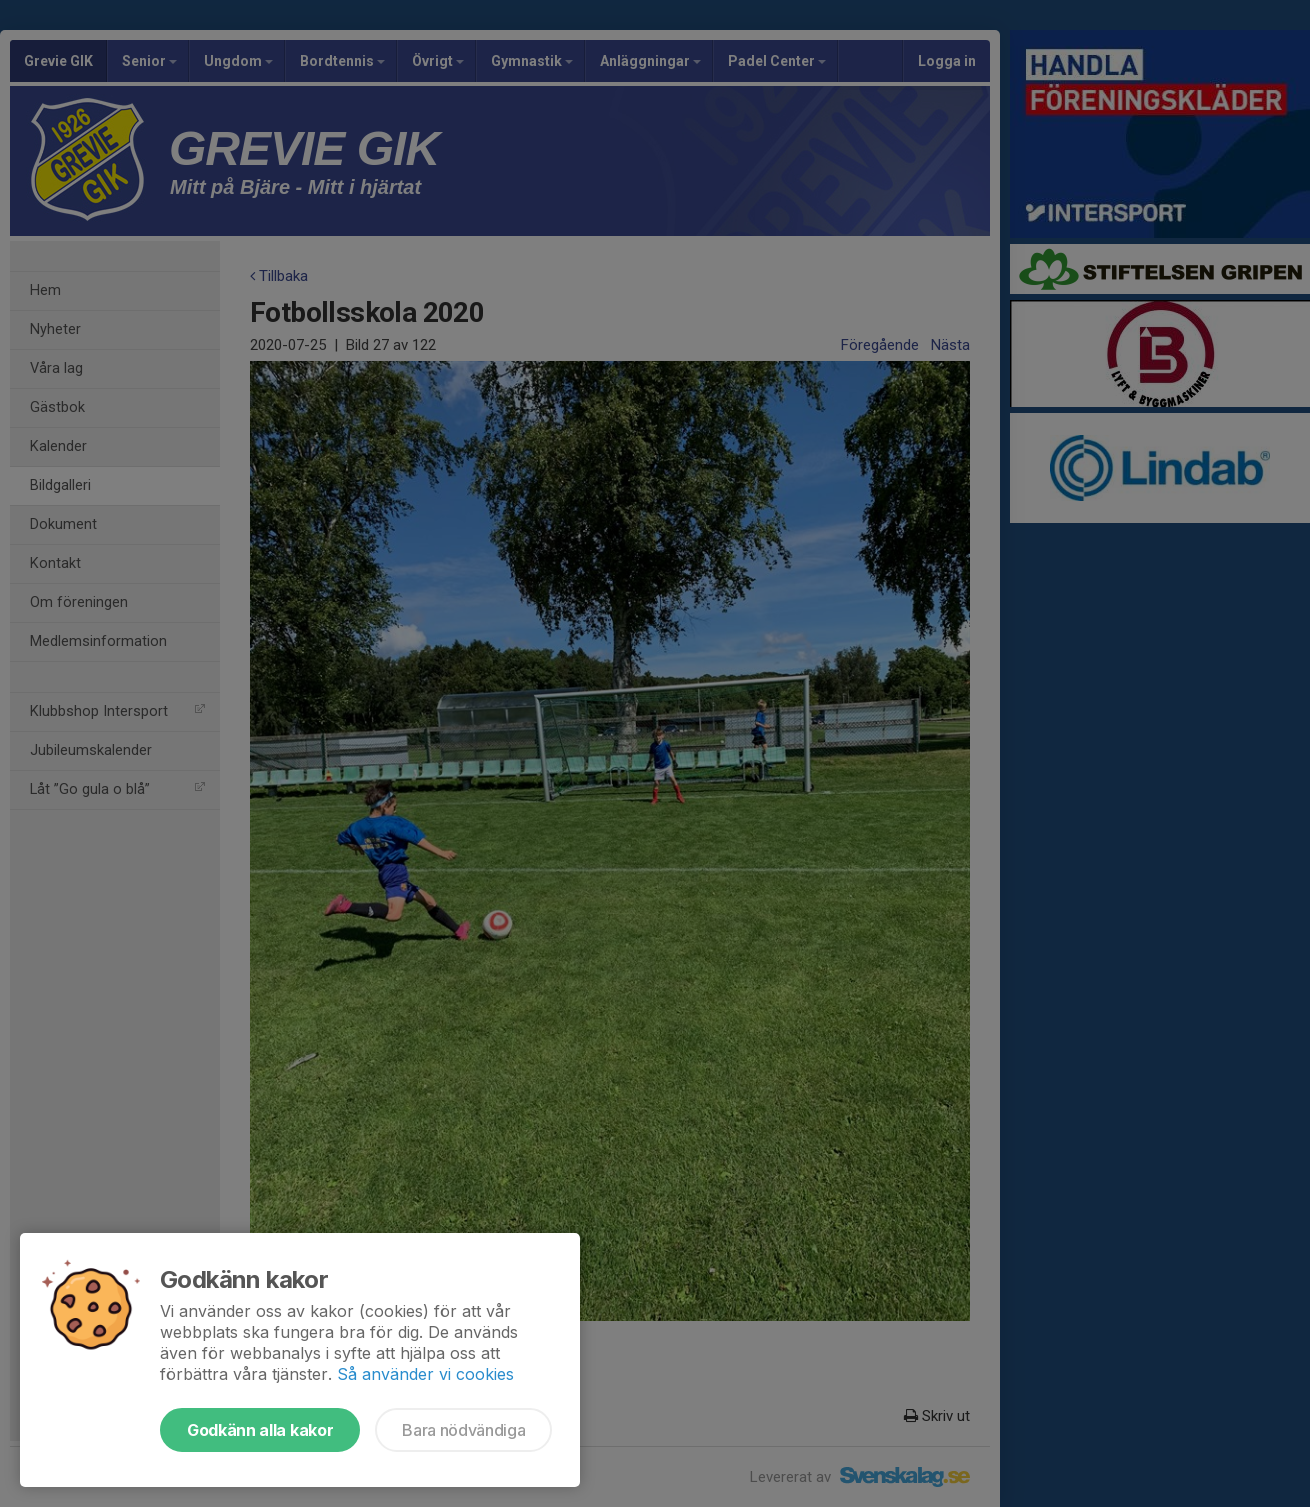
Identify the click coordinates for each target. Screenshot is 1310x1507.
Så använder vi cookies (425, 1374)
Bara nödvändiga (463, 1430)
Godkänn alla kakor (260, 1430)
